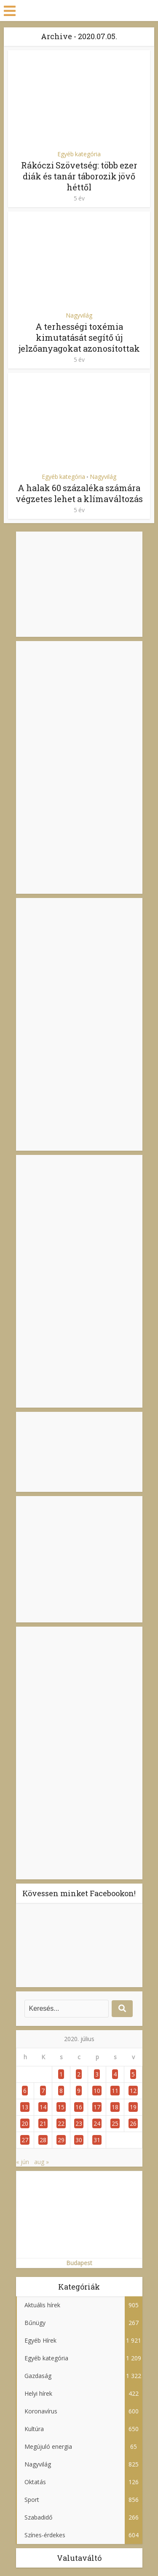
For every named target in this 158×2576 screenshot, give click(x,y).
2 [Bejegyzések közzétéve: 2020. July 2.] (78, 2074)
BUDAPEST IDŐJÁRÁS (79, 1451)
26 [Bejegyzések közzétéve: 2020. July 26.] (133, 2123)
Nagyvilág (79, 315)
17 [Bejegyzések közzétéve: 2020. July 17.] (97, 2107)
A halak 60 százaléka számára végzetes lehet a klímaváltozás (79, 493)
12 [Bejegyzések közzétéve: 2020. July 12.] (133, 2091)
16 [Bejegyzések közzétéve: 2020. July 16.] (78, 2107)
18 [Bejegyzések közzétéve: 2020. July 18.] (115, 2107)
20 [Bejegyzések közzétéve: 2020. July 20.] (24, 2123)
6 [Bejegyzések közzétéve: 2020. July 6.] (25, 2091)
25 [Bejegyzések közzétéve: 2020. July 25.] (115, 2123)
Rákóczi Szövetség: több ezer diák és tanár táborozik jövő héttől (79, 176)
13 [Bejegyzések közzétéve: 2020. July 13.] (24, 2107)
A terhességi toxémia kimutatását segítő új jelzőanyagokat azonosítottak (79, 337)
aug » (41, 2162)
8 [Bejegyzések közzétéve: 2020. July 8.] (61, 2091)
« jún (22, 2162)
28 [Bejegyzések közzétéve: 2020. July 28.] (43, 2140)
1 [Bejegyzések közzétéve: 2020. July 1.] (61, 2074)
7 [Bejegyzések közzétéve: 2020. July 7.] (43, 2091)
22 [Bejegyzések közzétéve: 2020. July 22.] (61, 2123)
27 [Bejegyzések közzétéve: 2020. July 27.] (24, 2140)
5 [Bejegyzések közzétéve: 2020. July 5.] (133, 2074)
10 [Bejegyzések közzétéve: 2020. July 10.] (97, 2091)
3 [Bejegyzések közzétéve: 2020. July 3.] (97, 2074)
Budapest (79, 2263)
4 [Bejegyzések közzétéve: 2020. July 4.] (115, 2074)
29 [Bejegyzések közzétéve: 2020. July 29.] (61, 2140)
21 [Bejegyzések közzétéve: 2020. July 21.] (43, 2123)
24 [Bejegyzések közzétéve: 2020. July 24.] (97, 2123)
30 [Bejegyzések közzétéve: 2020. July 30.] (78, 2140)
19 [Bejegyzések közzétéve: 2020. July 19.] (133, 2107)
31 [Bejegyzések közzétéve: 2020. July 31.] (97, 2140)
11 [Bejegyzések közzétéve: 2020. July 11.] (115, 2091)
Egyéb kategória (79, 154)
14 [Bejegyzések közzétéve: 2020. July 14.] (43, 2107)
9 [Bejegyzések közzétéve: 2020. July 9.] (78, 2091)
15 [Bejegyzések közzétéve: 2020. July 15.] (61, 2107)
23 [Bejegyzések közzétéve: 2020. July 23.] (78, 2123)
